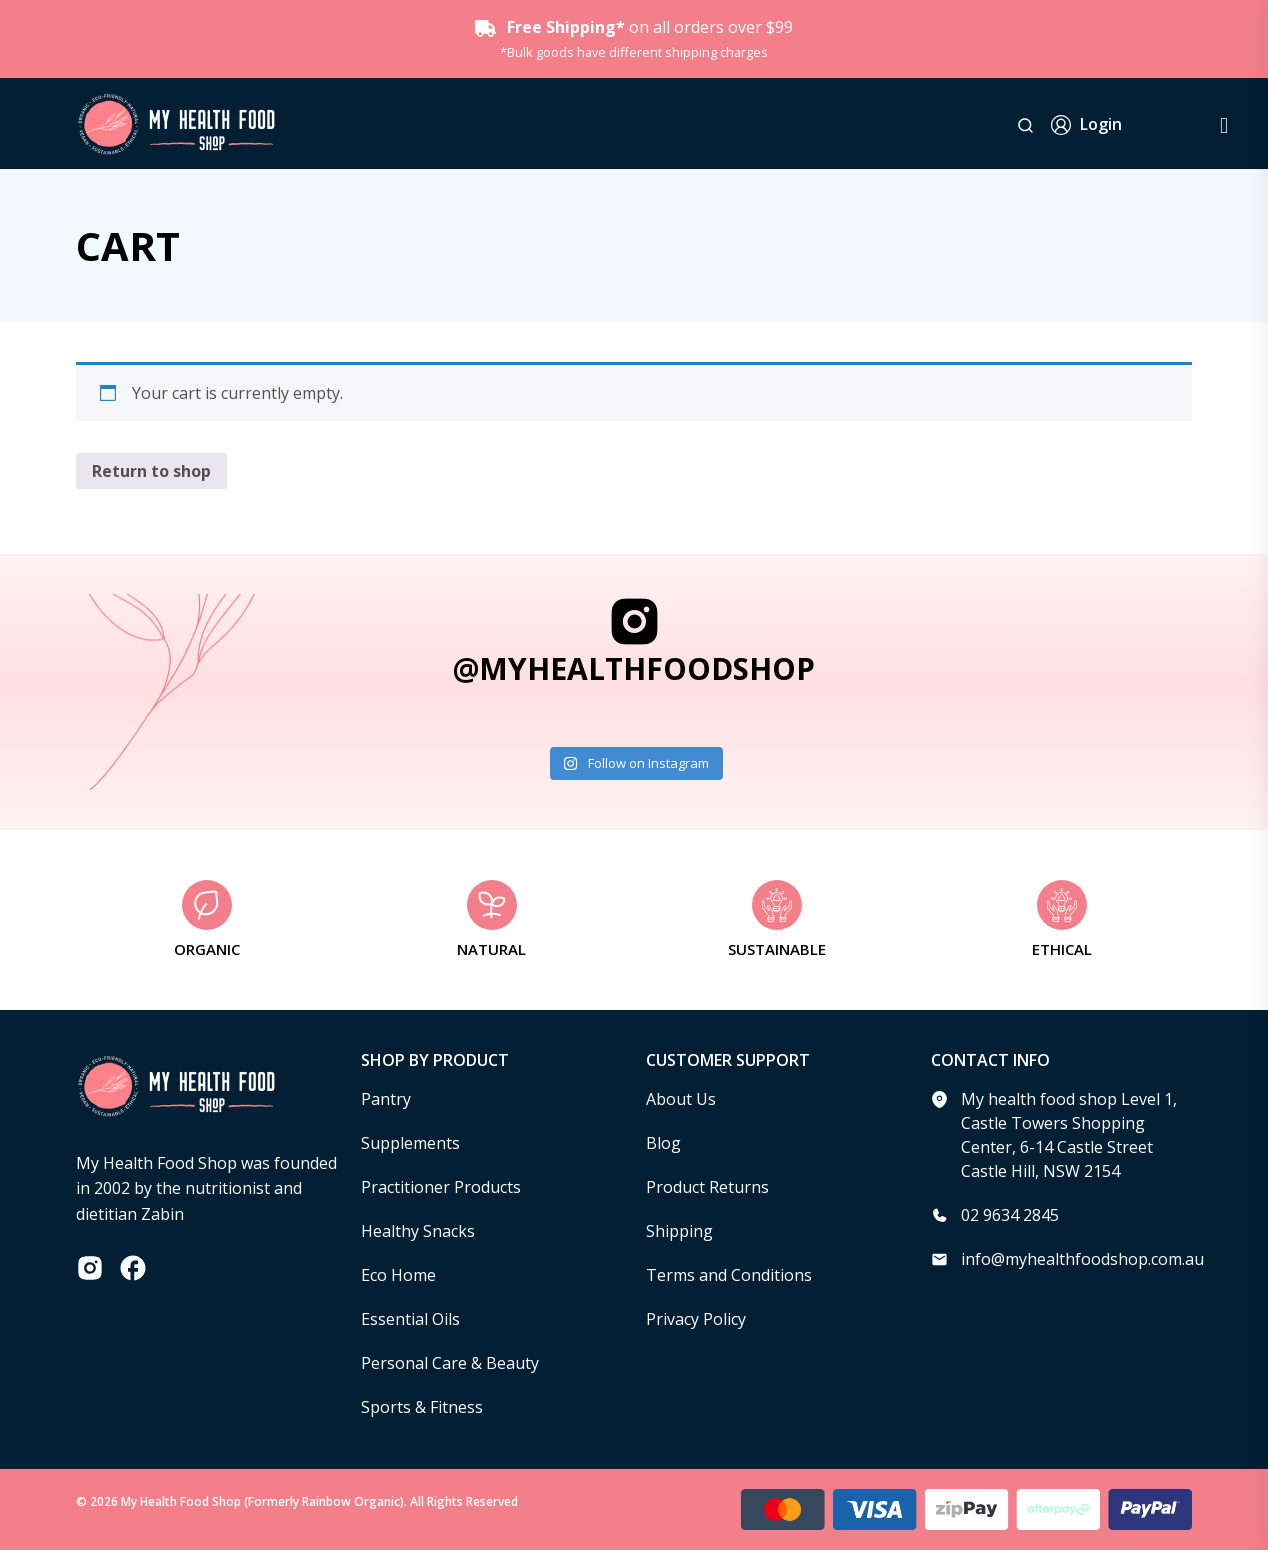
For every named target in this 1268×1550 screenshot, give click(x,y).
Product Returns (707, 1187)
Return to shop (151, 471)
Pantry (386, 1099)
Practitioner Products (441, 1187)
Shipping (679, 1231)
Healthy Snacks (418, 1231)
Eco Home (398, 1275)
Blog (663, 1143)
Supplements (410, 1143)
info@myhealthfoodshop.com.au (1082, 1259)
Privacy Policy (696, 1319)
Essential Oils (410, 1319)
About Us (681, 1099)
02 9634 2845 (1010, 1215)
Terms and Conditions (729, 1275)
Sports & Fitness (422, 1407)
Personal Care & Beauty (450, 1363)
